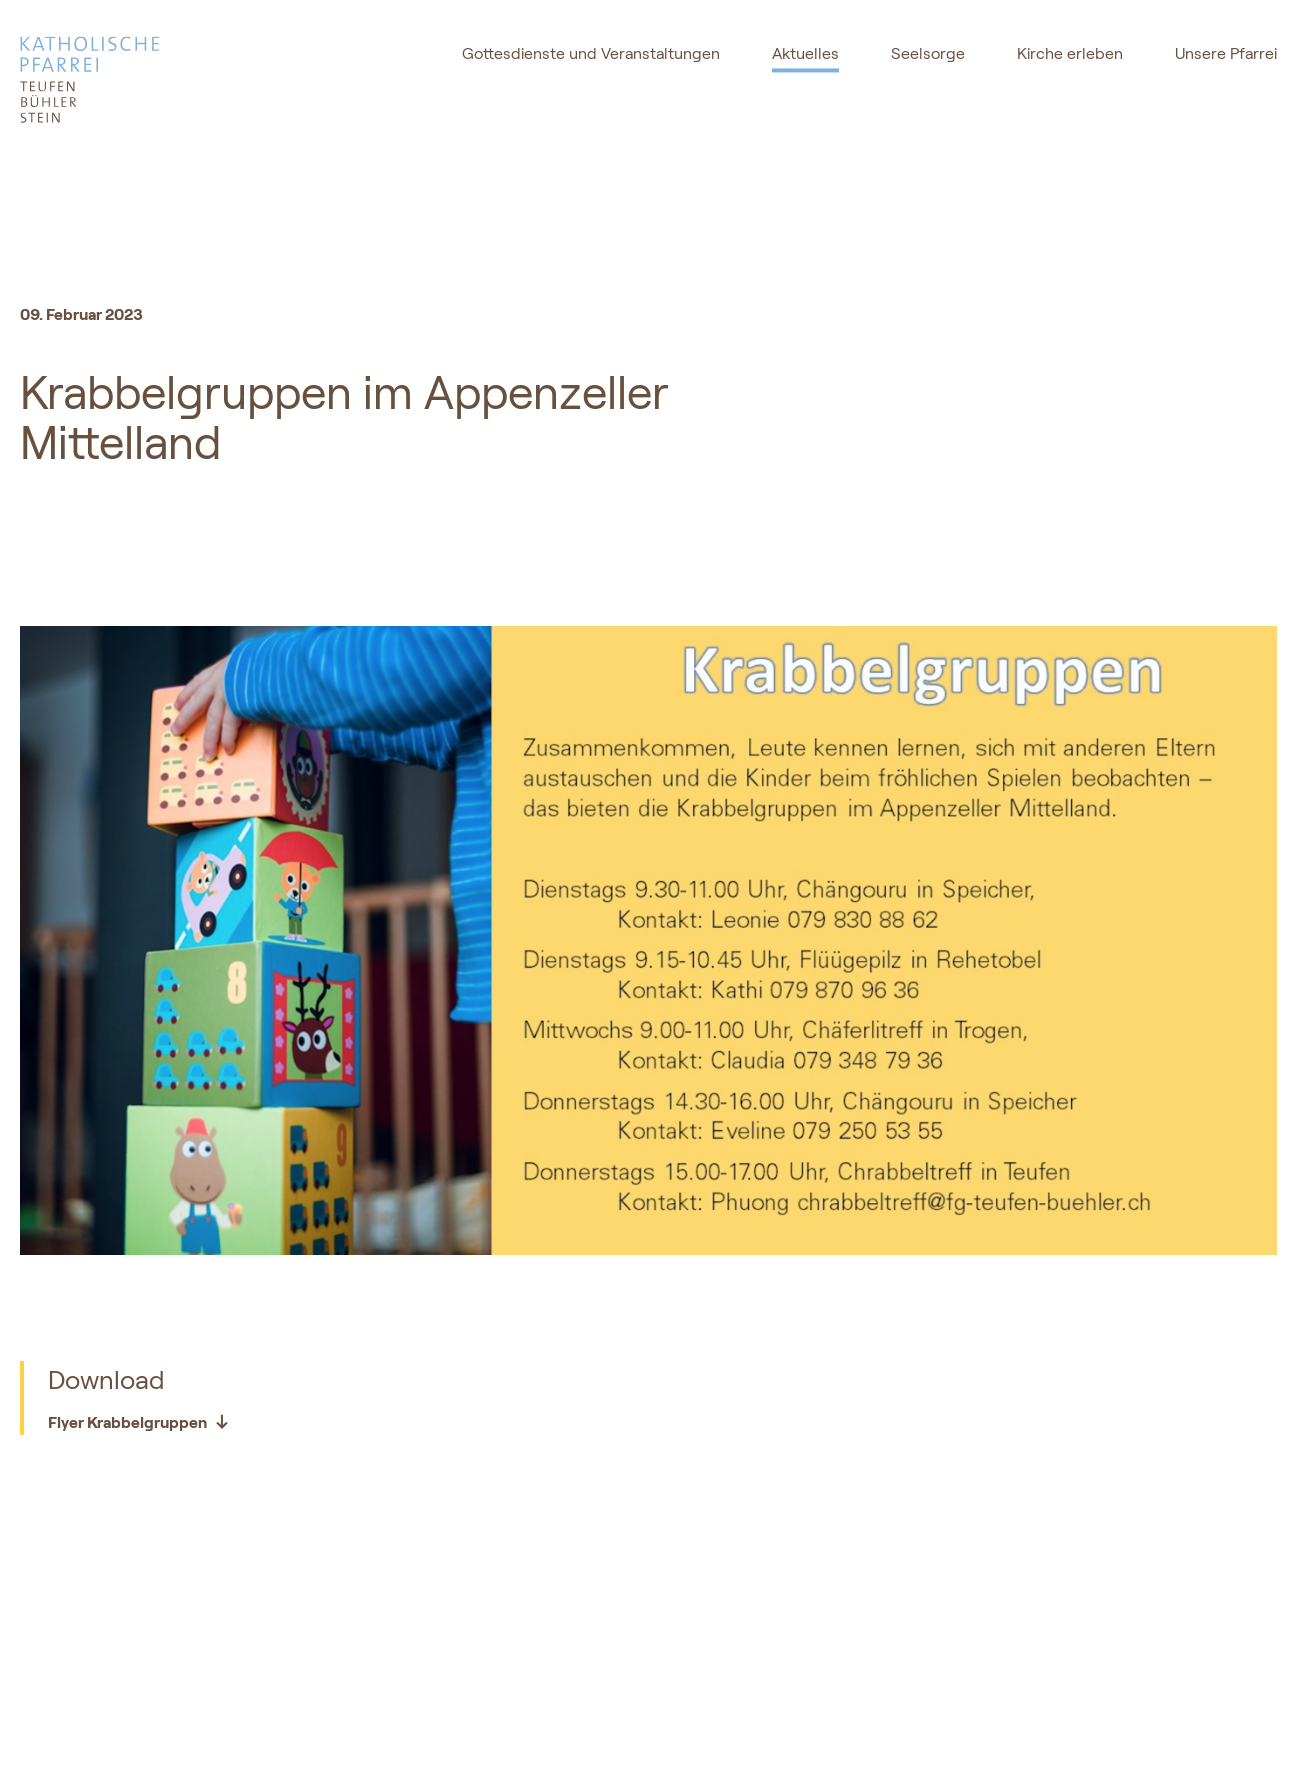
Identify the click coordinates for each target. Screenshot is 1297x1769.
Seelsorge (928, 53)
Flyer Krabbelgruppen (140, 1422)
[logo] (145, 80)
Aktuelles (805, 53)
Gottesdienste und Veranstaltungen (591, 53)
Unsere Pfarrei (1226, 53)
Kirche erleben (1070, 53)
